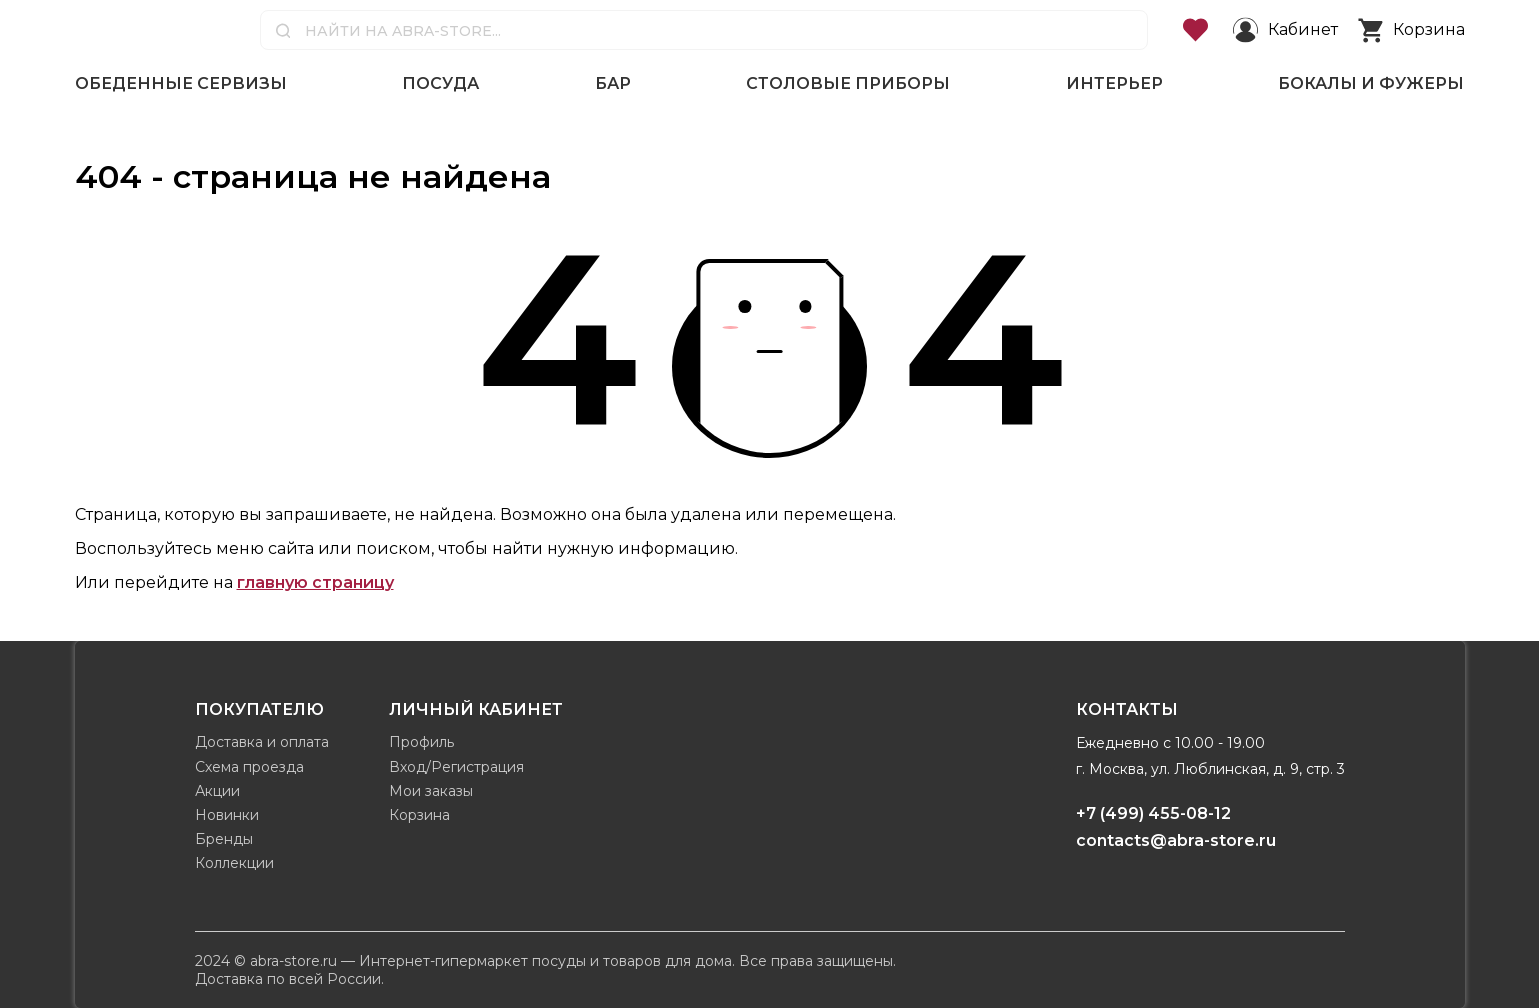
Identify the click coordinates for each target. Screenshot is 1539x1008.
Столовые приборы (848, 83)
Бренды (224, 839)
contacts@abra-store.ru (1176, 840)
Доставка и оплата (262, 742)
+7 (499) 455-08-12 (1153, 813)
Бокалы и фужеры (1371, 83)
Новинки (227, 815)
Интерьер (1114, 83)
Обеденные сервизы (181, 83)
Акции (217, 791)
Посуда (440, 83)
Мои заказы (431, 791)
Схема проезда (249, 767)
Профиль (421, 742)
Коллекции (234, 863)
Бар (613, 83)
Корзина (419, 815)
